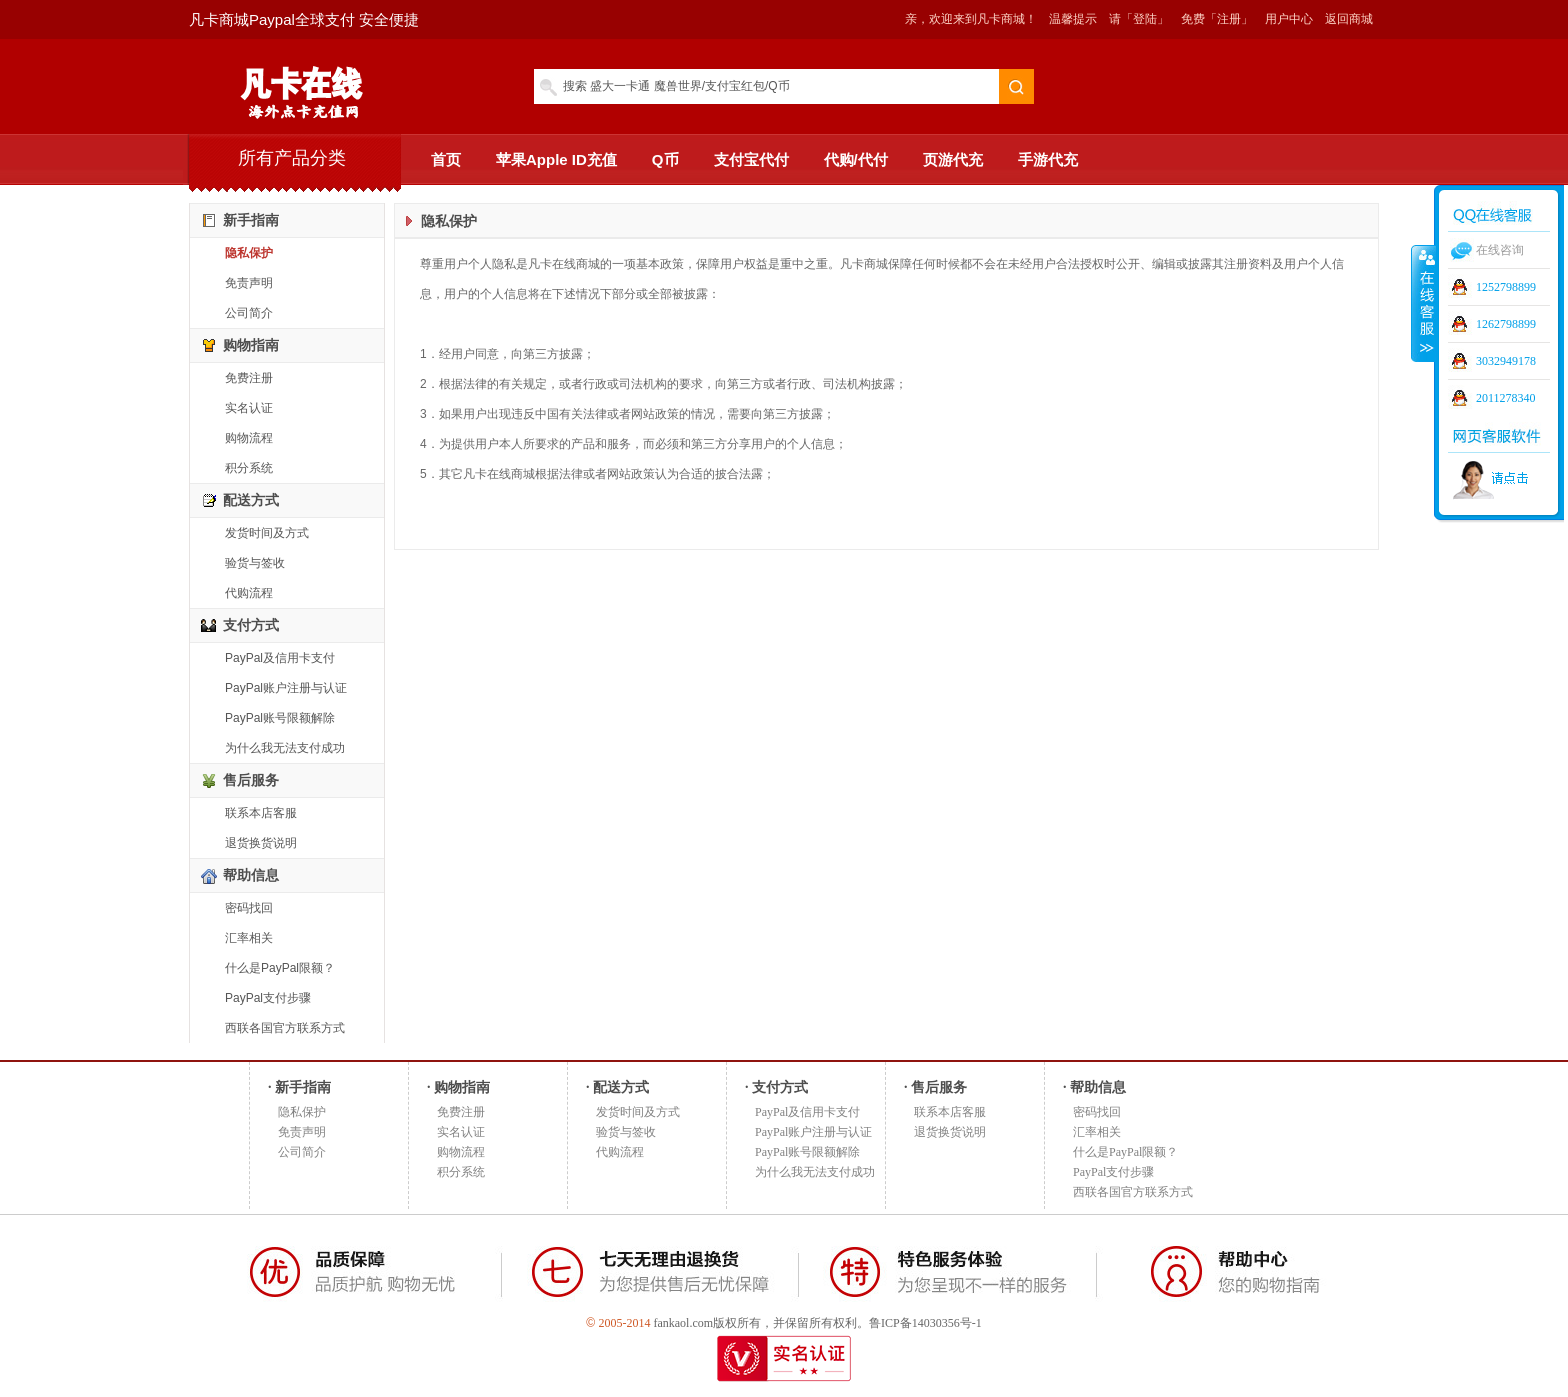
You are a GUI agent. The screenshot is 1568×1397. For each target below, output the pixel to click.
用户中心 (1289, 19)
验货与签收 (255, 563)
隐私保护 (249, 253)
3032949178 (1506, 361)
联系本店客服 (261, 813)
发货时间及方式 (267, 533)
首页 (446, 159)
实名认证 (249, 408)
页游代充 (953, 159)
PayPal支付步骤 (268, 998)
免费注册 (249, 378)
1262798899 (1506, 324)
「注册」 (1229, 19)
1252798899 (1506, 287)
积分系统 (249, 468)
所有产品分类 (292, 158)
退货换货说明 (261, 843)
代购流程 (249, 593)
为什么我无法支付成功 (285, 748)
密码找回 (249, 908)
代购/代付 (856, 159)
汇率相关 (249, 938)
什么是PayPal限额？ (280, 968)
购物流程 (249, 438)
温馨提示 (1073, 19)
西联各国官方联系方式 (285, 1028)
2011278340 (1506, 398)
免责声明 (249, 283)
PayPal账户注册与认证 (286, 688)
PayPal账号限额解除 (280, 718)
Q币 (665, 159)
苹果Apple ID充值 (556, 159)
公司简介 (249, 313)
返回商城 (1349, 19)
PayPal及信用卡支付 (280, 658)
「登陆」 (1145, 19)
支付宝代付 (751, 159)
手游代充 (1048, 159)
